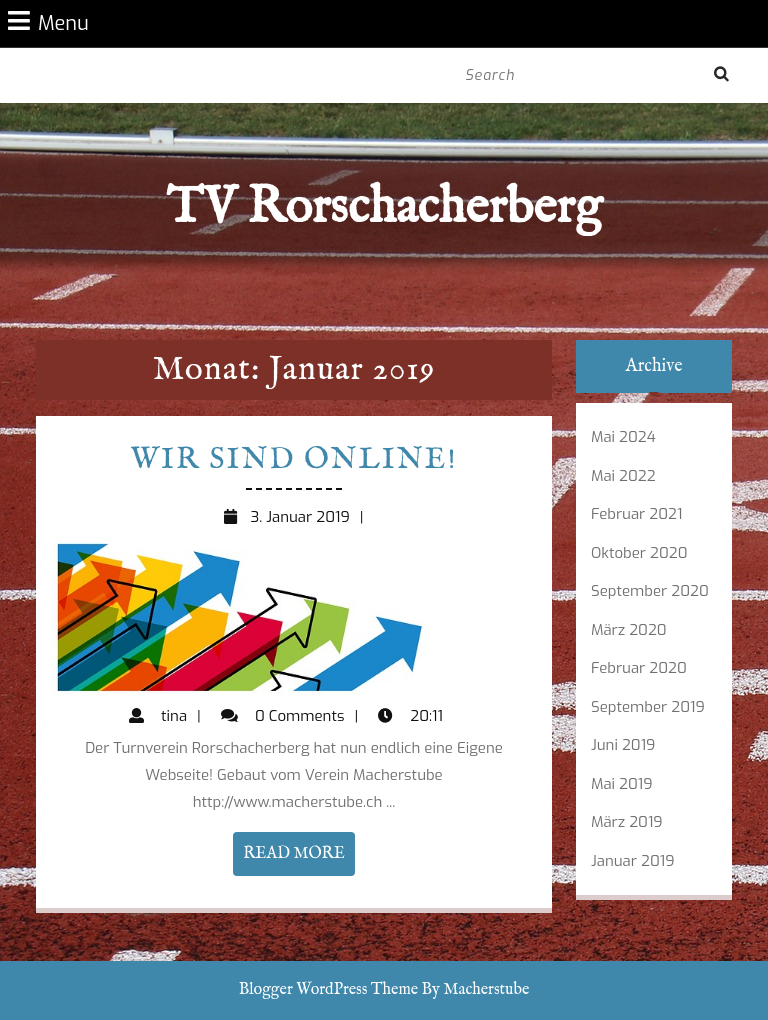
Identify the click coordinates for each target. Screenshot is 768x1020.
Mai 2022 (623, 476)
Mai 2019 (622, 784)
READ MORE (298, 858)
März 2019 (627, 822)
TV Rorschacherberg (384, 208)
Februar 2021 (636, 514)
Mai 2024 (623, 437)
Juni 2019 (623, 745)
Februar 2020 (639, 668)
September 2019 (648, 707)
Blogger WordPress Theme (328, 990)
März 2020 (629, 630)
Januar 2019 (633, 861)
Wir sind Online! (293, 460)
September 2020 (650, 591)
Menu (48, 22)
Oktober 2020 (639, 553)
